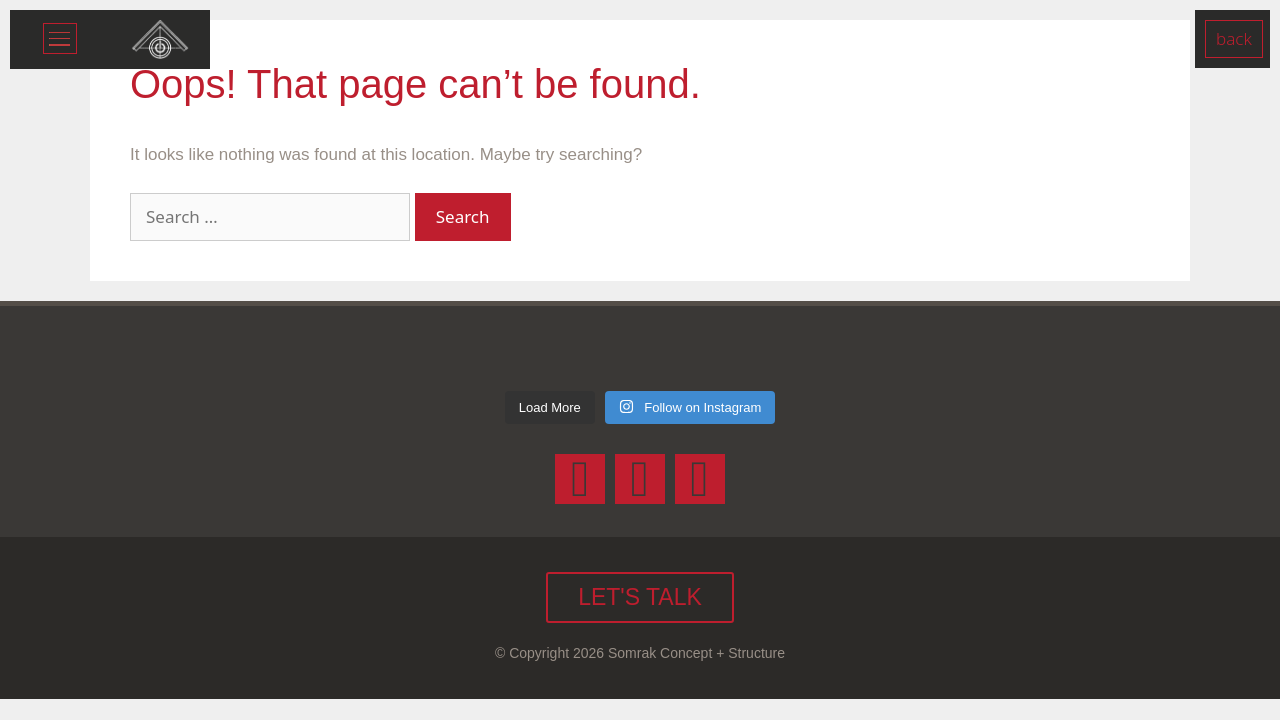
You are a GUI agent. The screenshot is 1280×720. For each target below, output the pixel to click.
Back (1234, 38)
